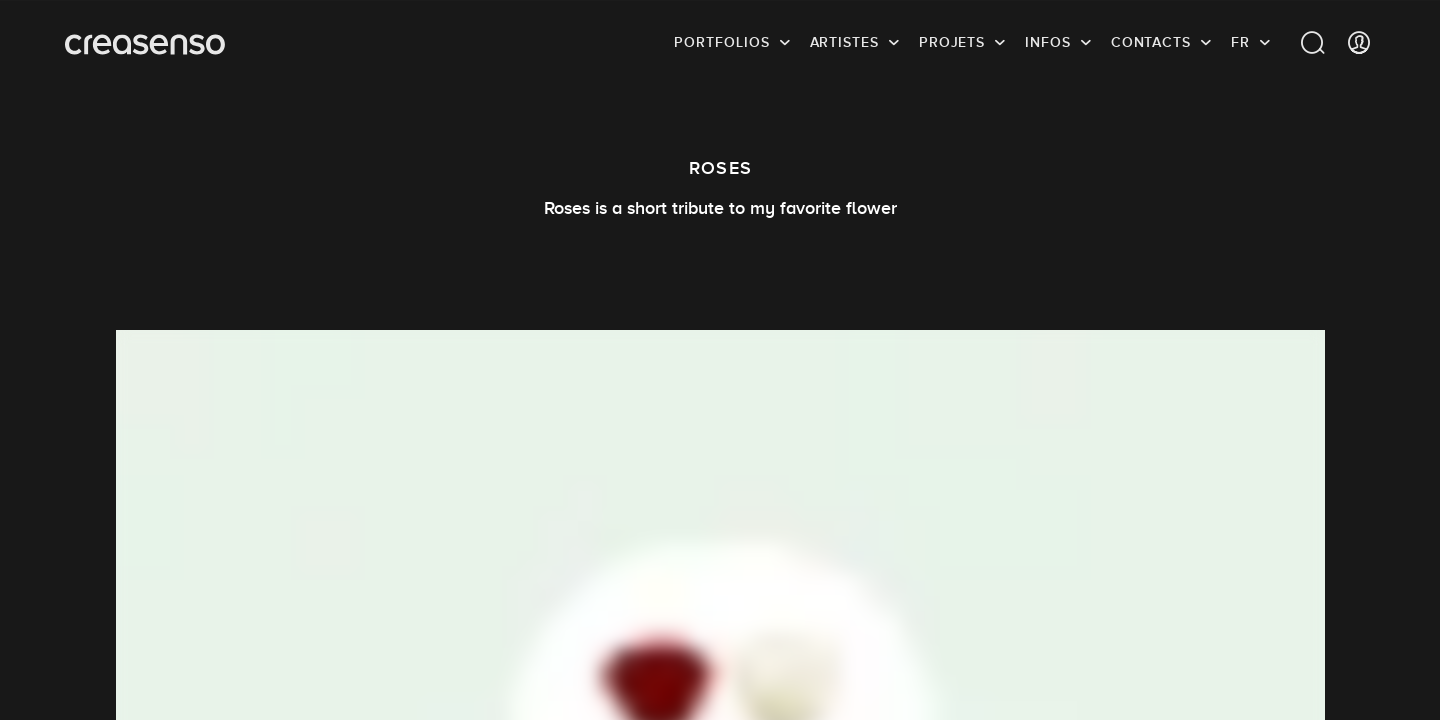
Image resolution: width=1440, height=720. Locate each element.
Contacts (1151, 45)
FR (1240, 45)
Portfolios (721, 45)
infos (1048, 45)
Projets (952, 45)
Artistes (844, 45)
